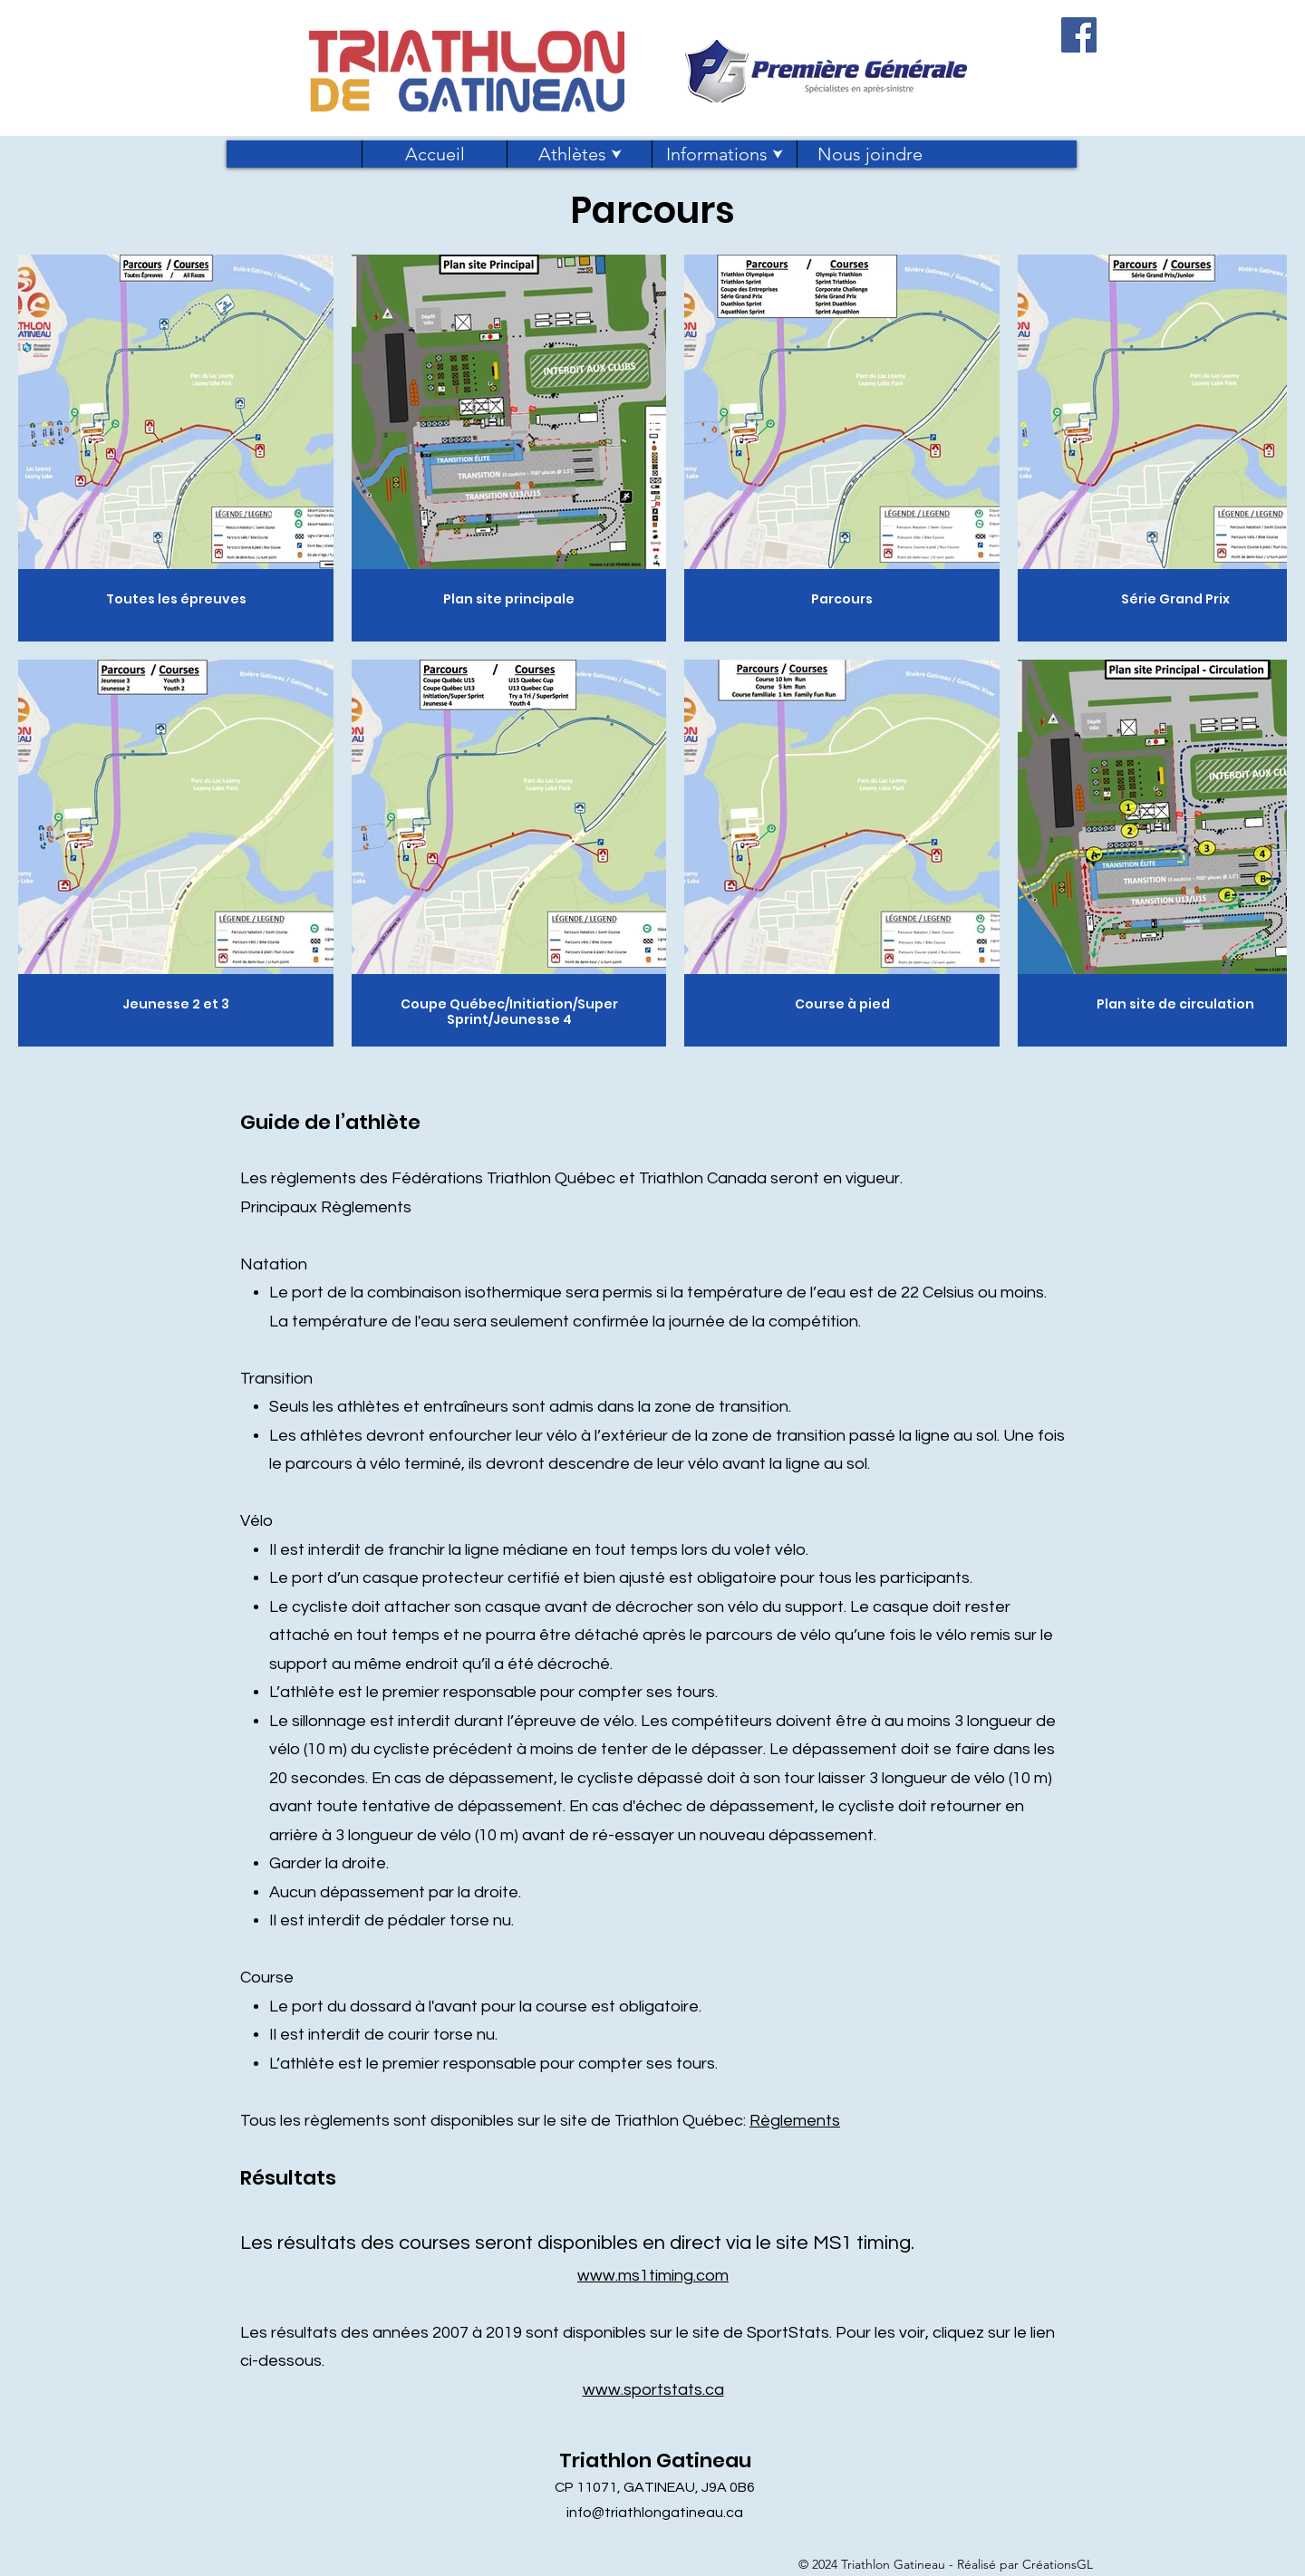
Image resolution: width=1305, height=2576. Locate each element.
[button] (579, 154)
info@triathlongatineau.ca (654, 2512)
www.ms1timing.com (653, 2275)
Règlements (794, 2120)
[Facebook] (1079, 35)
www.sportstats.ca (653, 2389)
